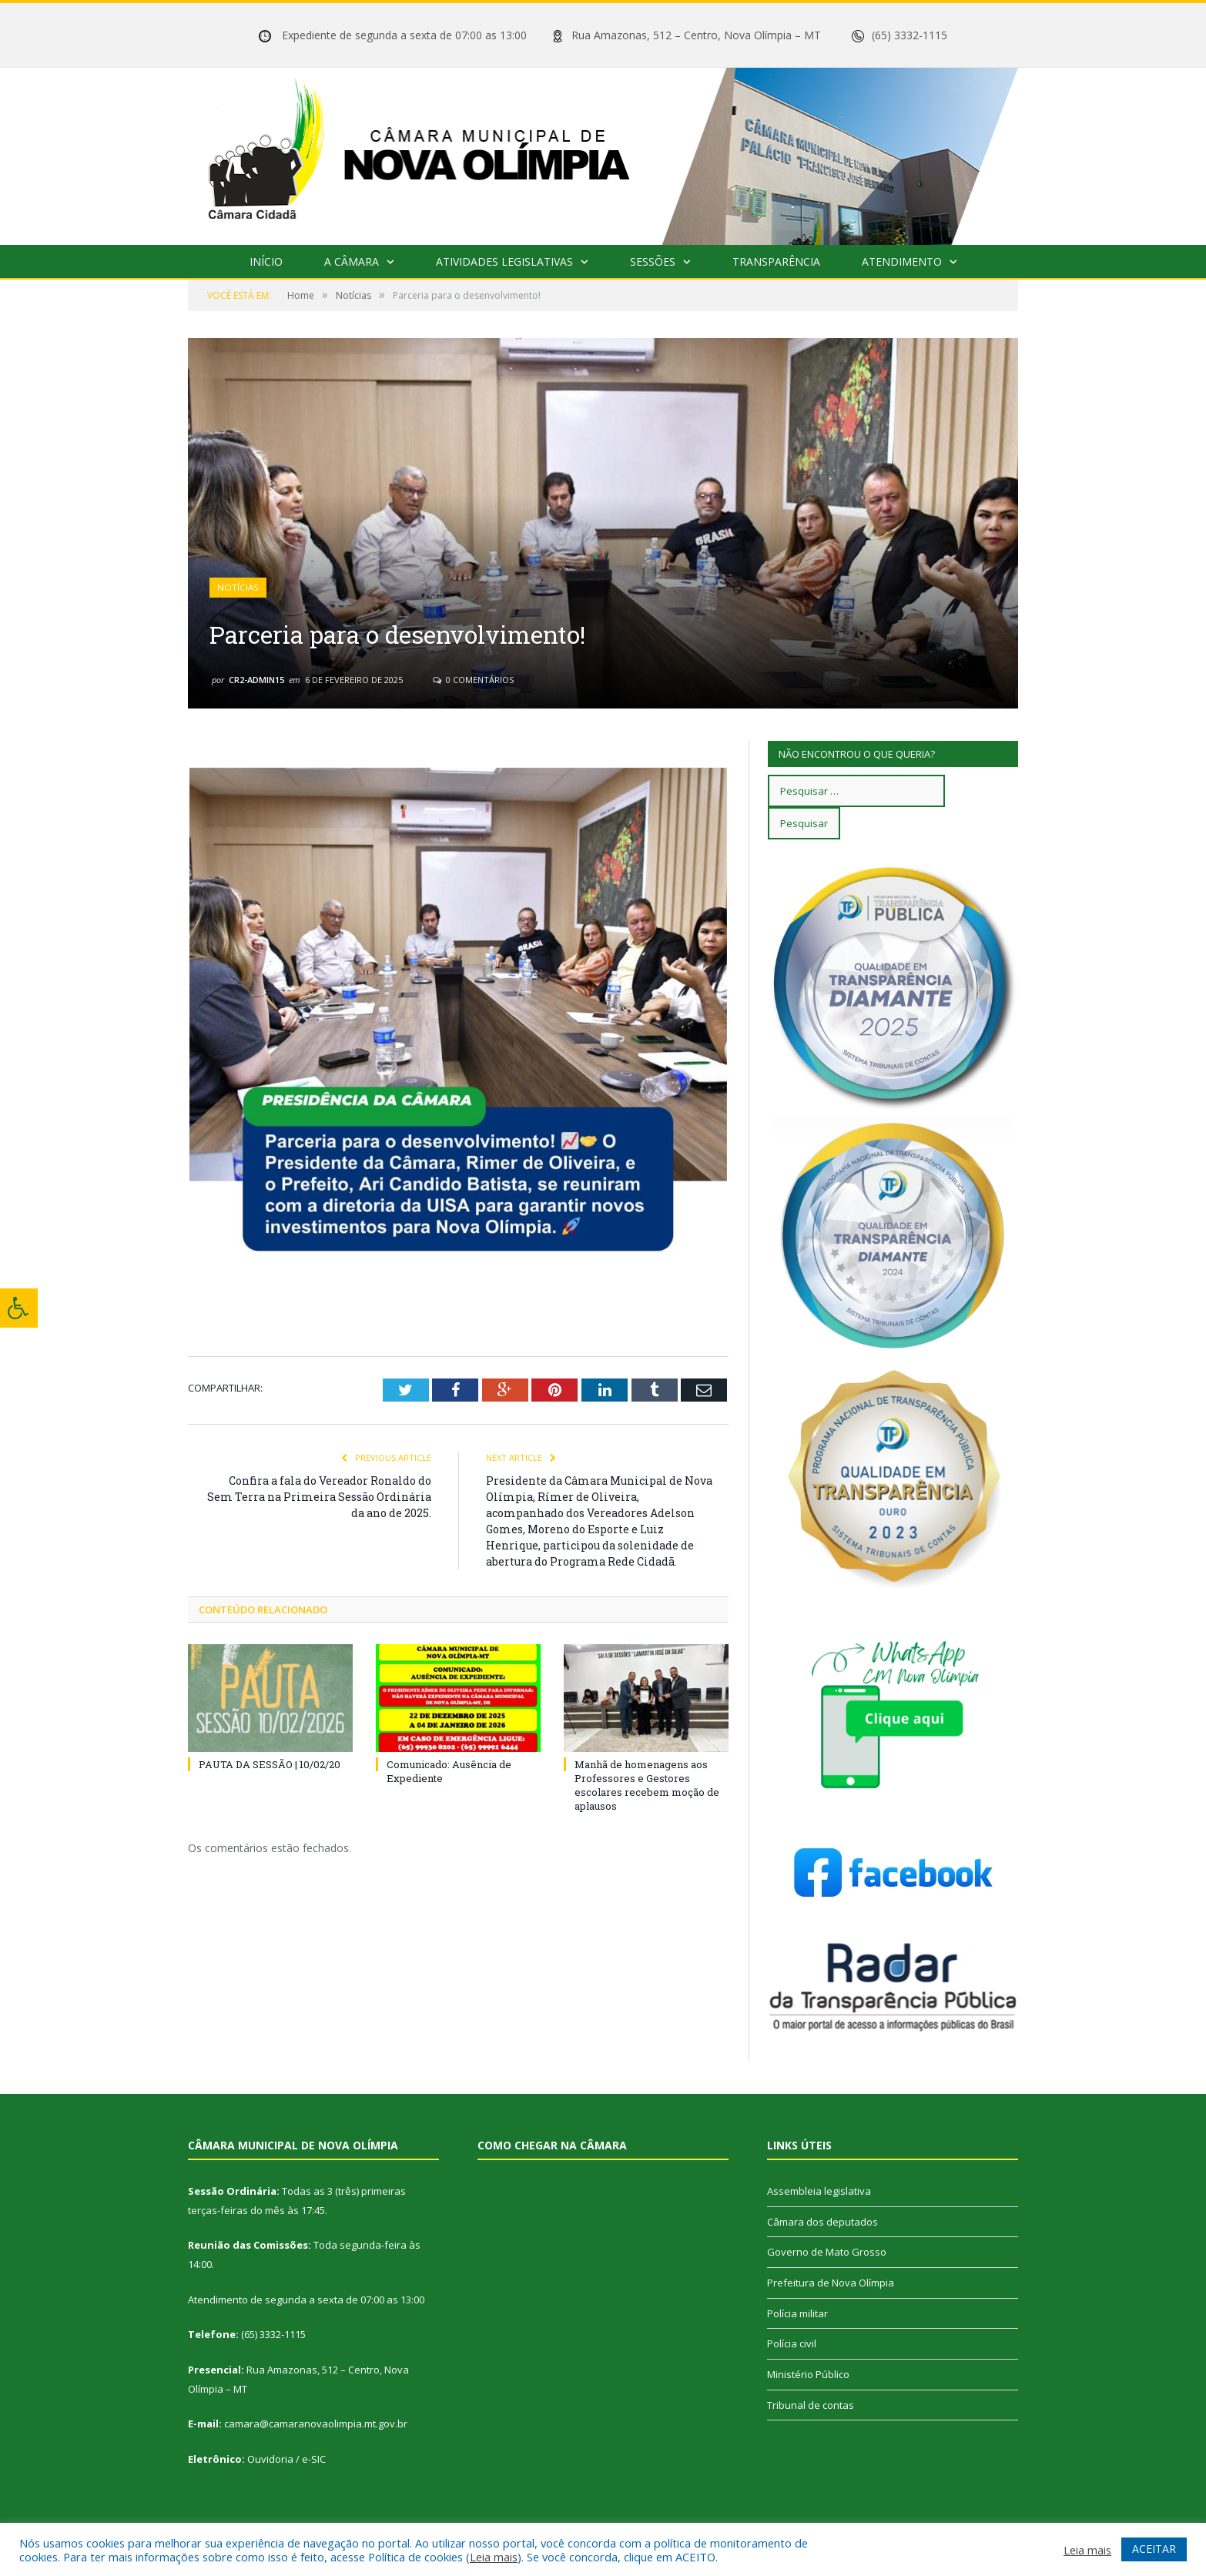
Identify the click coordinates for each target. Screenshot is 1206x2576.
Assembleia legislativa (819, 2191)
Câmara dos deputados (822, 2222)
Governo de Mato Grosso (826, 2252)
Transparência (776, 261)
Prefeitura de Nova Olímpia (830, 2283)
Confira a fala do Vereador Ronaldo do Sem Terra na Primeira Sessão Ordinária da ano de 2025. (319, 1495)
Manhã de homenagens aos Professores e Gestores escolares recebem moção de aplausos (647, 1785)
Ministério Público (808, 2374)
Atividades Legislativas (504, 261)
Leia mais (494, 2556)
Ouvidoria (270, 2459)
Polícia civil (791, 2343)
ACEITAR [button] (1154, 2548)
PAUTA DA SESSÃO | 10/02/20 (269, 1763)
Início (266, 261)
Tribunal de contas (810, 2405)
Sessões (652, 261)
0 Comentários (473, 679)
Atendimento (902, 261)
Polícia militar (797, 2313)
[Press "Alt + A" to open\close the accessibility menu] (19, 1308)
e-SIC (314, 2459)
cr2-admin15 (256, 679)
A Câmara (351, 261)
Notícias (238, 588)
